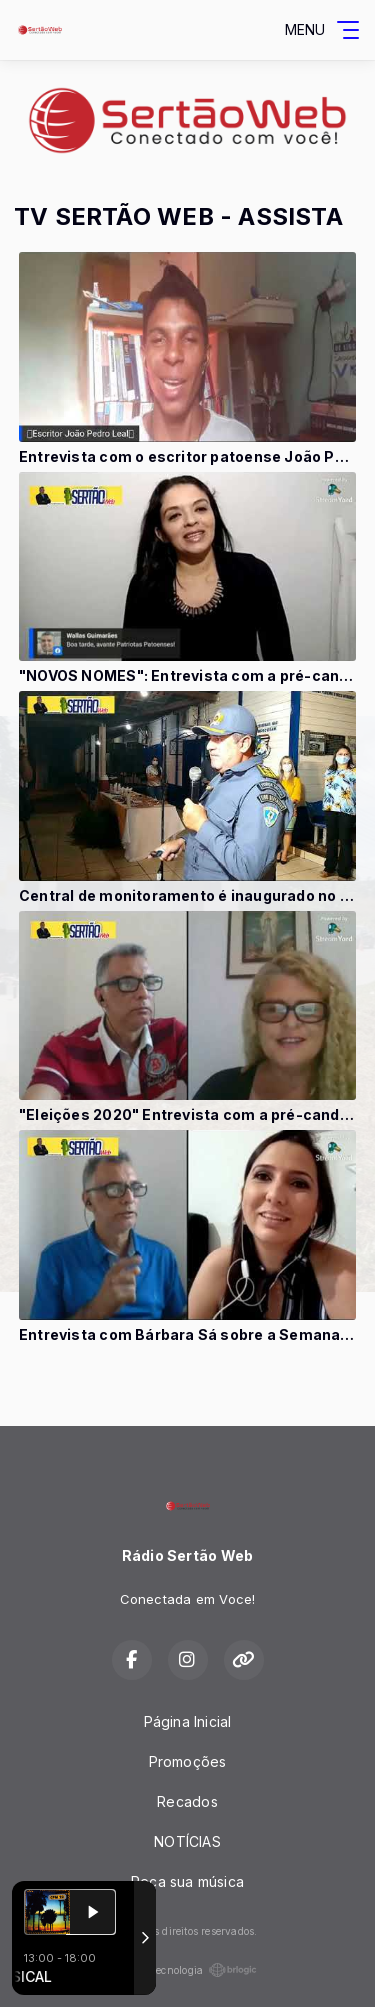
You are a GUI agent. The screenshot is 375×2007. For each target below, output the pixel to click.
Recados (187, 1801)
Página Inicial (188, 1721)
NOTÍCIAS (187, 1841)
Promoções (188, 1761)
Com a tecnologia (187, 1970)
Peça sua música (187, 1881)
